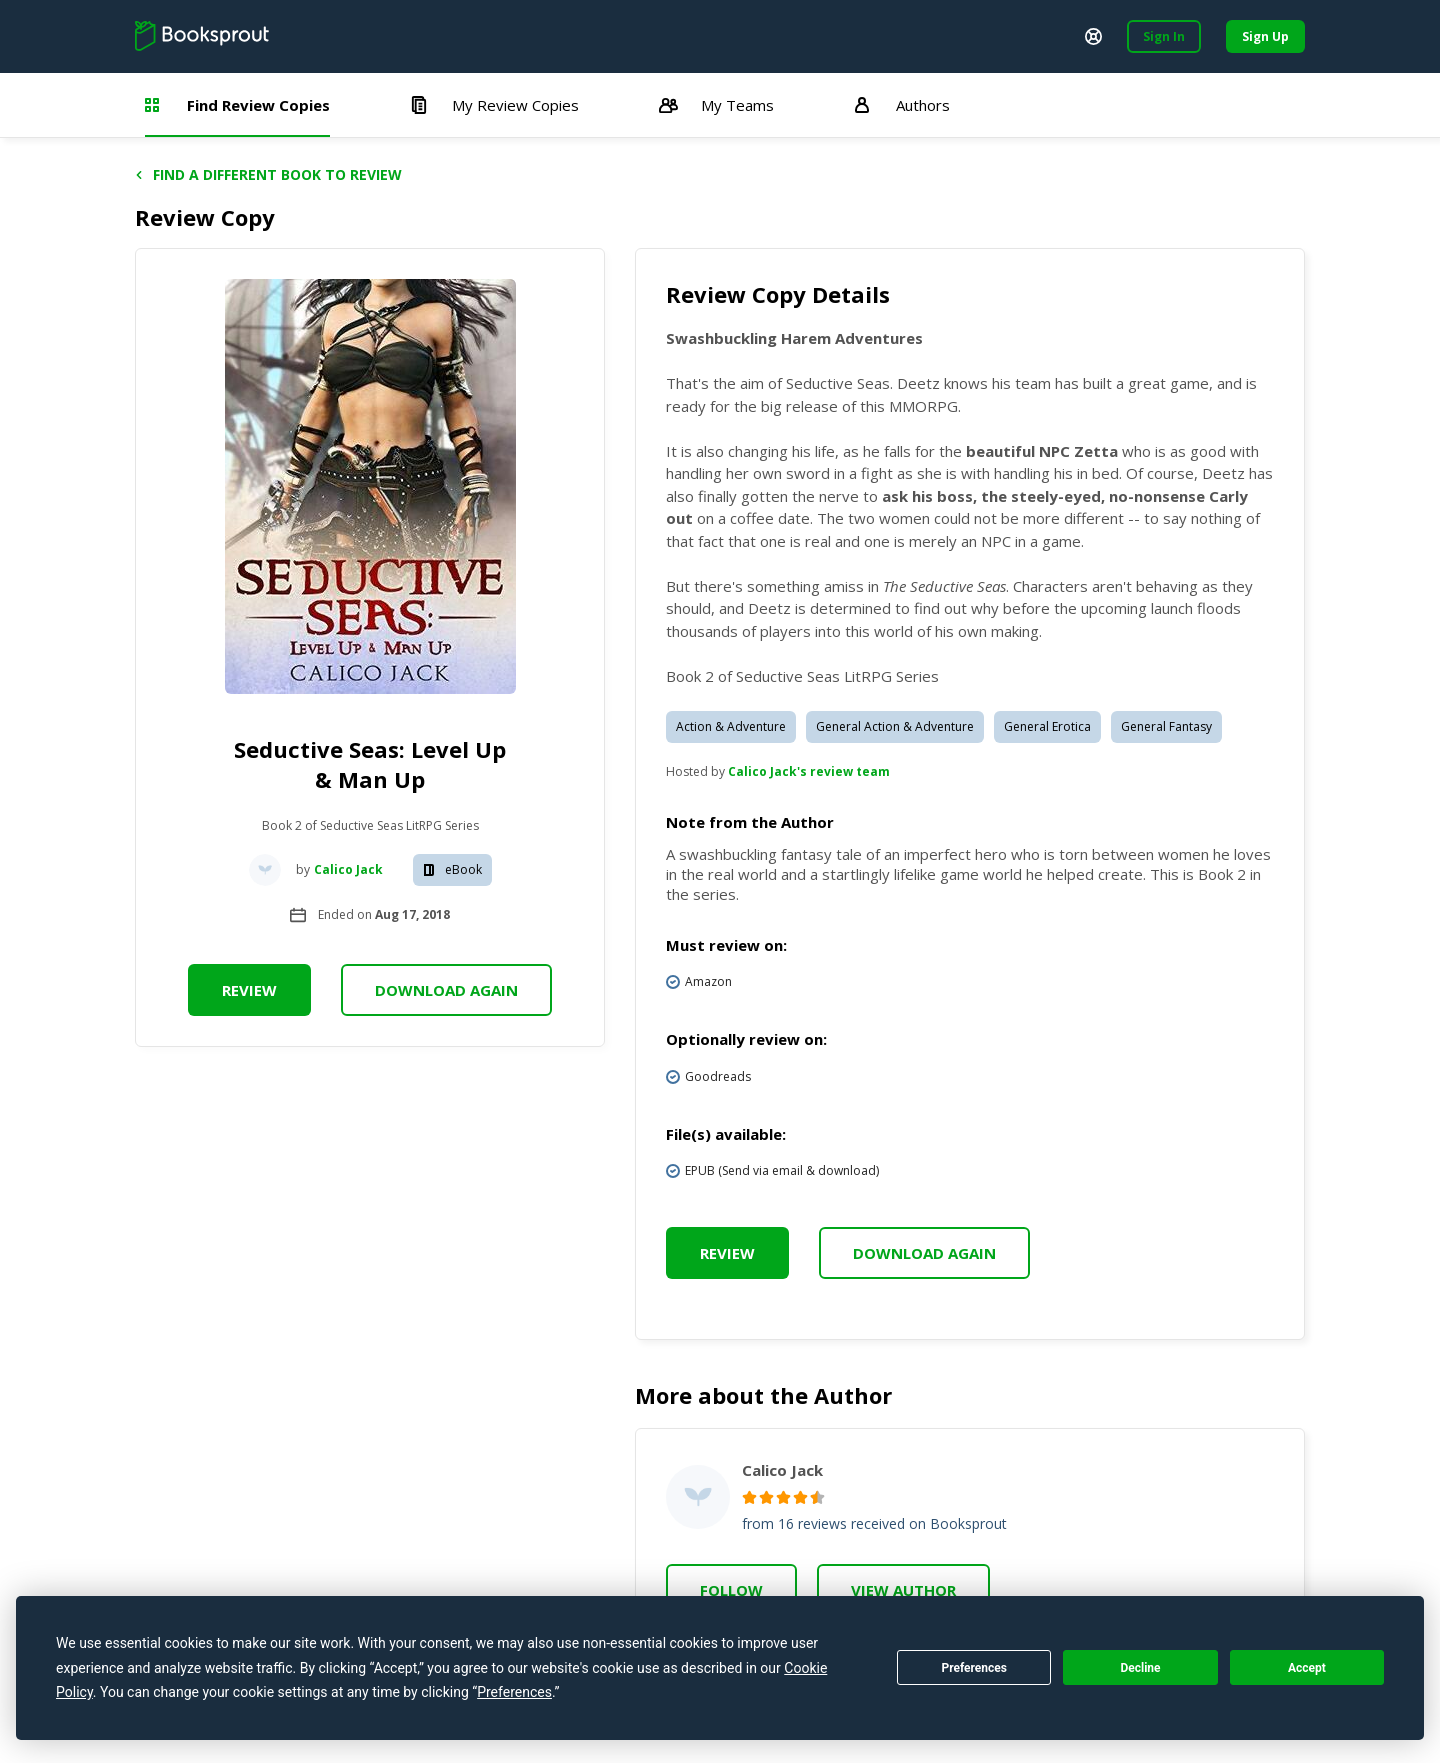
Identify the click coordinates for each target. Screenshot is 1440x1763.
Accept (1307, 1668)
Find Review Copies (237, 105)
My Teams (716, 105)
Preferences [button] (514, 1692)
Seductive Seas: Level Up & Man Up (370, 764)
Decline (1140, 1668)
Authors (902, 105)
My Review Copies (494, 105)
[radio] (749, 1497)
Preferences (974, 1668)
